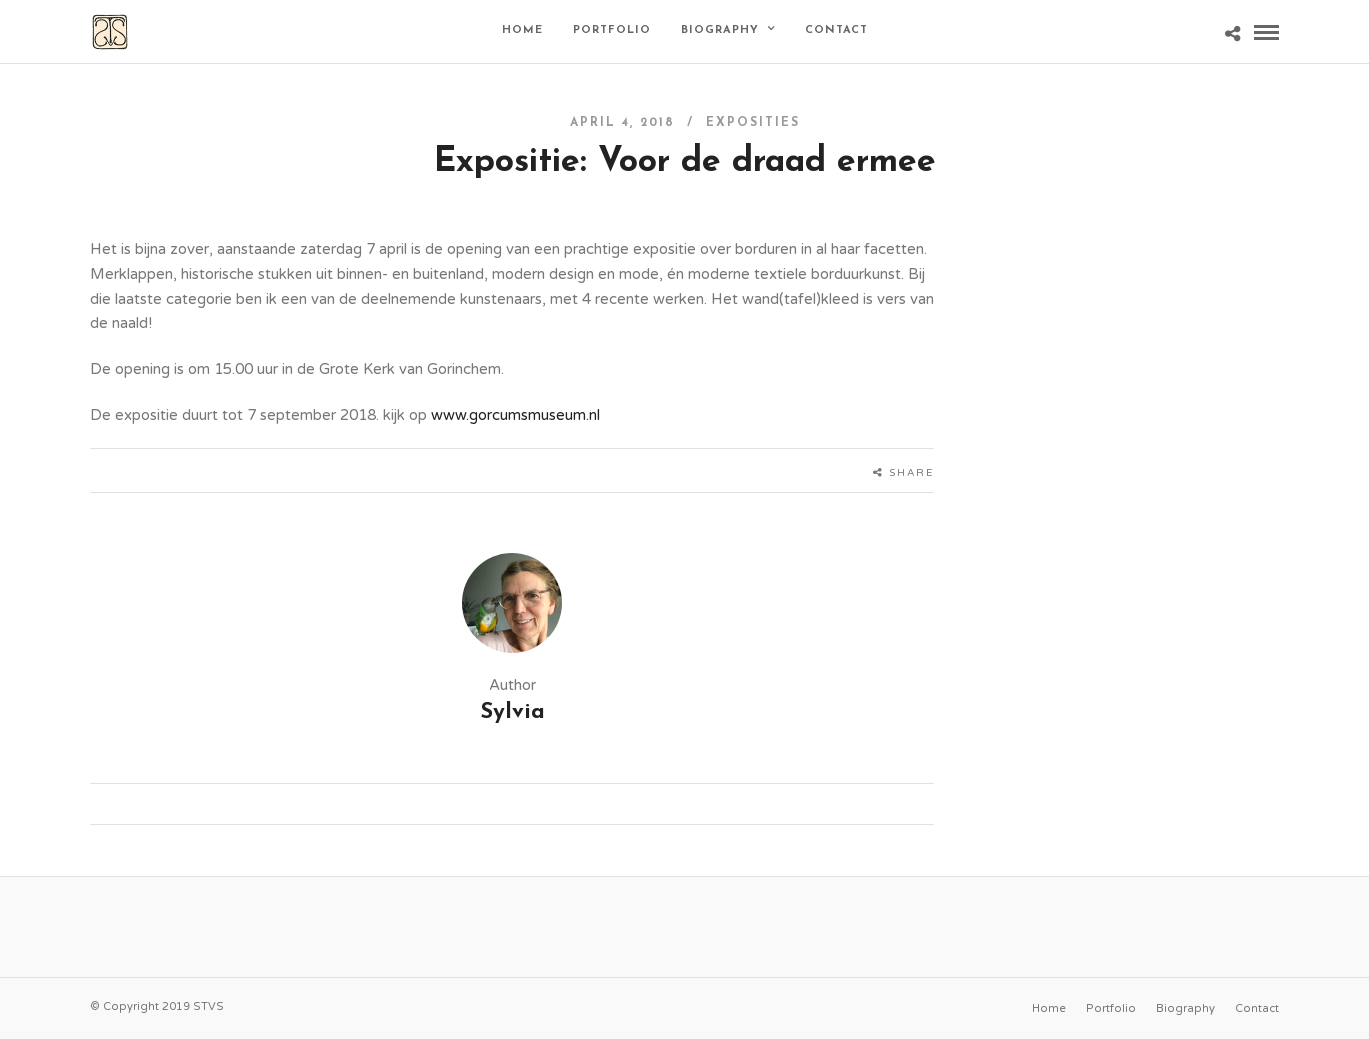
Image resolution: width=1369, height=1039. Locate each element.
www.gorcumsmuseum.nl (515, 415)
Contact (836, 30)
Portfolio (612, 30)
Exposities (753, 123)
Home (522, 30)
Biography (720, 30)
